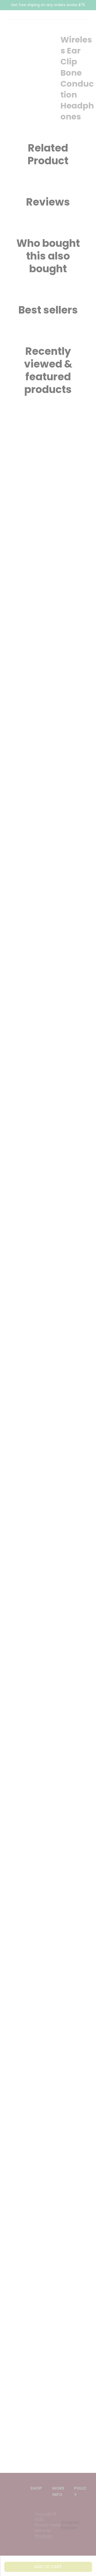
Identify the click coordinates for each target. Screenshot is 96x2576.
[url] (43, 2536)
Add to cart (48, 2567)
